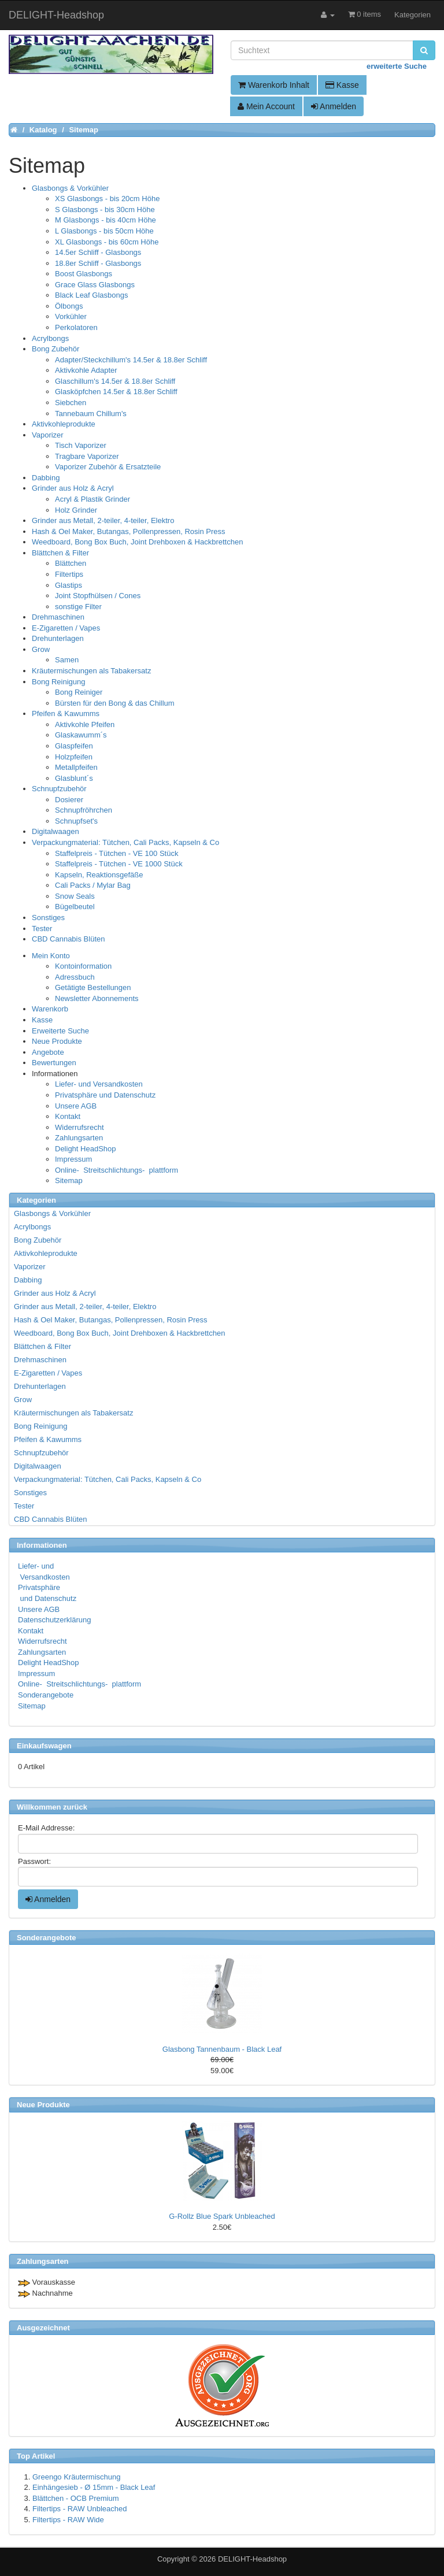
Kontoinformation (83, 966)
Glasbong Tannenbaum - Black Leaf (222, 2049)
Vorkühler (71, 316)
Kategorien (412, 14)
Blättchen (70, 563)
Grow (41, 649)
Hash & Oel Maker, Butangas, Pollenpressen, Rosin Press (128, 531)
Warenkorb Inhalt (273, 85)
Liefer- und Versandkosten (99, 1084)
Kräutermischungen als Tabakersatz (91, 670)
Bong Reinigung (59, 681)
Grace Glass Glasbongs (95, 284)
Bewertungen (54, 1062)
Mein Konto (51, 955)
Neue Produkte (57, 1041)
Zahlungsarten (79, 1137)
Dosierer (69, 799)
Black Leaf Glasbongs (91, 295)
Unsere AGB (76, 1106)
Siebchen (70, 402)
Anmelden (333, 106)
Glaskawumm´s (81, 735)
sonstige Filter (78, 606)
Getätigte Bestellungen (93, 987)
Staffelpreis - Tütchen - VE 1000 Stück (119, 863)
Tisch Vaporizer (80, 445)
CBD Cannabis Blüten (68, 939)
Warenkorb (50, 1009)
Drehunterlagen (58, 638)
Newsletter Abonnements (97, 998)
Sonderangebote (45, 1695)
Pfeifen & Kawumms (65, 713)
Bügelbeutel (75, 906)
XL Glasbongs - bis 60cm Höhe (106, 242)
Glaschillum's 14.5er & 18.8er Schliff (115, 381)
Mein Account (266, 106)
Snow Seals (75, 896)
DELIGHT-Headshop (252, 2559)
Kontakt (67, 1116)
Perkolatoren (76, 327)
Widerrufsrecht (79, 1127)
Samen (67, 659)
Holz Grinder (76, 510)
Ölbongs (69, 306)
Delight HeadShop (85, 1148)
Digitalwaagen (55, 831)
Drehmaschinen (58, 617)
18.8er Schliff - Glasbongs (98, 263)
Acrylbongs (50, 338)
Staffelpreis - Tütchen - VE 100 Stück (116, 853)
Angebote (48, 1052)
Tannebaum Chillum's (91, 413)
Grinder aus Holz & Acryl (73, 488)
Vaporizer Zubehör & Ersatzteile (108, 466)
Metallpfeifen (76, 767)
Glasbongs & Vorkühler (70, 188)
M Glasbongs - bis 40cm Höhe (105, 220)
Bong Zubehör (55, 348)
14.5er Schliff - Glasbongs (98, 252)
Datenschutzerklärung (54, 1619)
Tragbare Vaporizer (87, 456)
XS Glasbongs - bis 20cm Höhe (107, 198)
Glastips (68, 585)
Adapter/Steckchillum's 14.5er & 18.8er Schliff (131, 359)
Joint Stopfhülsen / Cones (97, 595)
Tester (42, 928)
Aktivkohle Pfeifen (84, 724)
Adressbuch (75, 977)
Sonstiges (48, 917)
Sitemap (69, 1180)
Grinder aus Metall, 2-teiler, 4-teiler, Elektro (103, 520)
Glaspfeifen (74, 746)
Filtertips (69, 574)
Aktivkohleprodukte (63, 424)
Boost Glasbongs (83, 273)
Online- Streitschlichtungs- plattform (116, 1170)
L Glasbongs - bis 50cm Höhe (104, 231)
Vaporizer (48, 435)
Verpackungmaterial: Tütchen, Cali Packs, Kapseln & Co (125, 842)
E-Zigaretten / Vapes (66, 628)
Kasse (342, 85)
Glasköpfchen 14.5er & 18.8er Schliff (116, 391)
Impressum (73, 1159)
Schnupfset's (76, 821)
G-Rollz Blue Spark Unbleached (222, 2216)
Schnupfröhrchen (83, 810)
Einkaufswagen (44, 1745)
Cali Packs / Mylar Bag (93, 885)
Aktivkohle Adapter (86, 370)
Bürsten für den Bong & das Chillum (115, 703)
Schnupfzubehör (59, 788)
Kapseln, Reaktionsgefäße (99, 874)
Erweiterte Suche (60, 1030)
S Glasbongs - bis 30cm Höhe (105, 209)
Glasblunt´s (74, 778)
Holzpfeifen (73, 757)
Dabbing (46, 477)
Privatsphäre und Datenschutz (105, 1095)
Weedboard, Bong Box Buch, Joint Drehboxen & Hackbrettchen (137, 542)
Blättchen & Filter (60, 552)
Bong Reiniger (78, 692)
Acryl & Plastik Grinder (92, 499)
